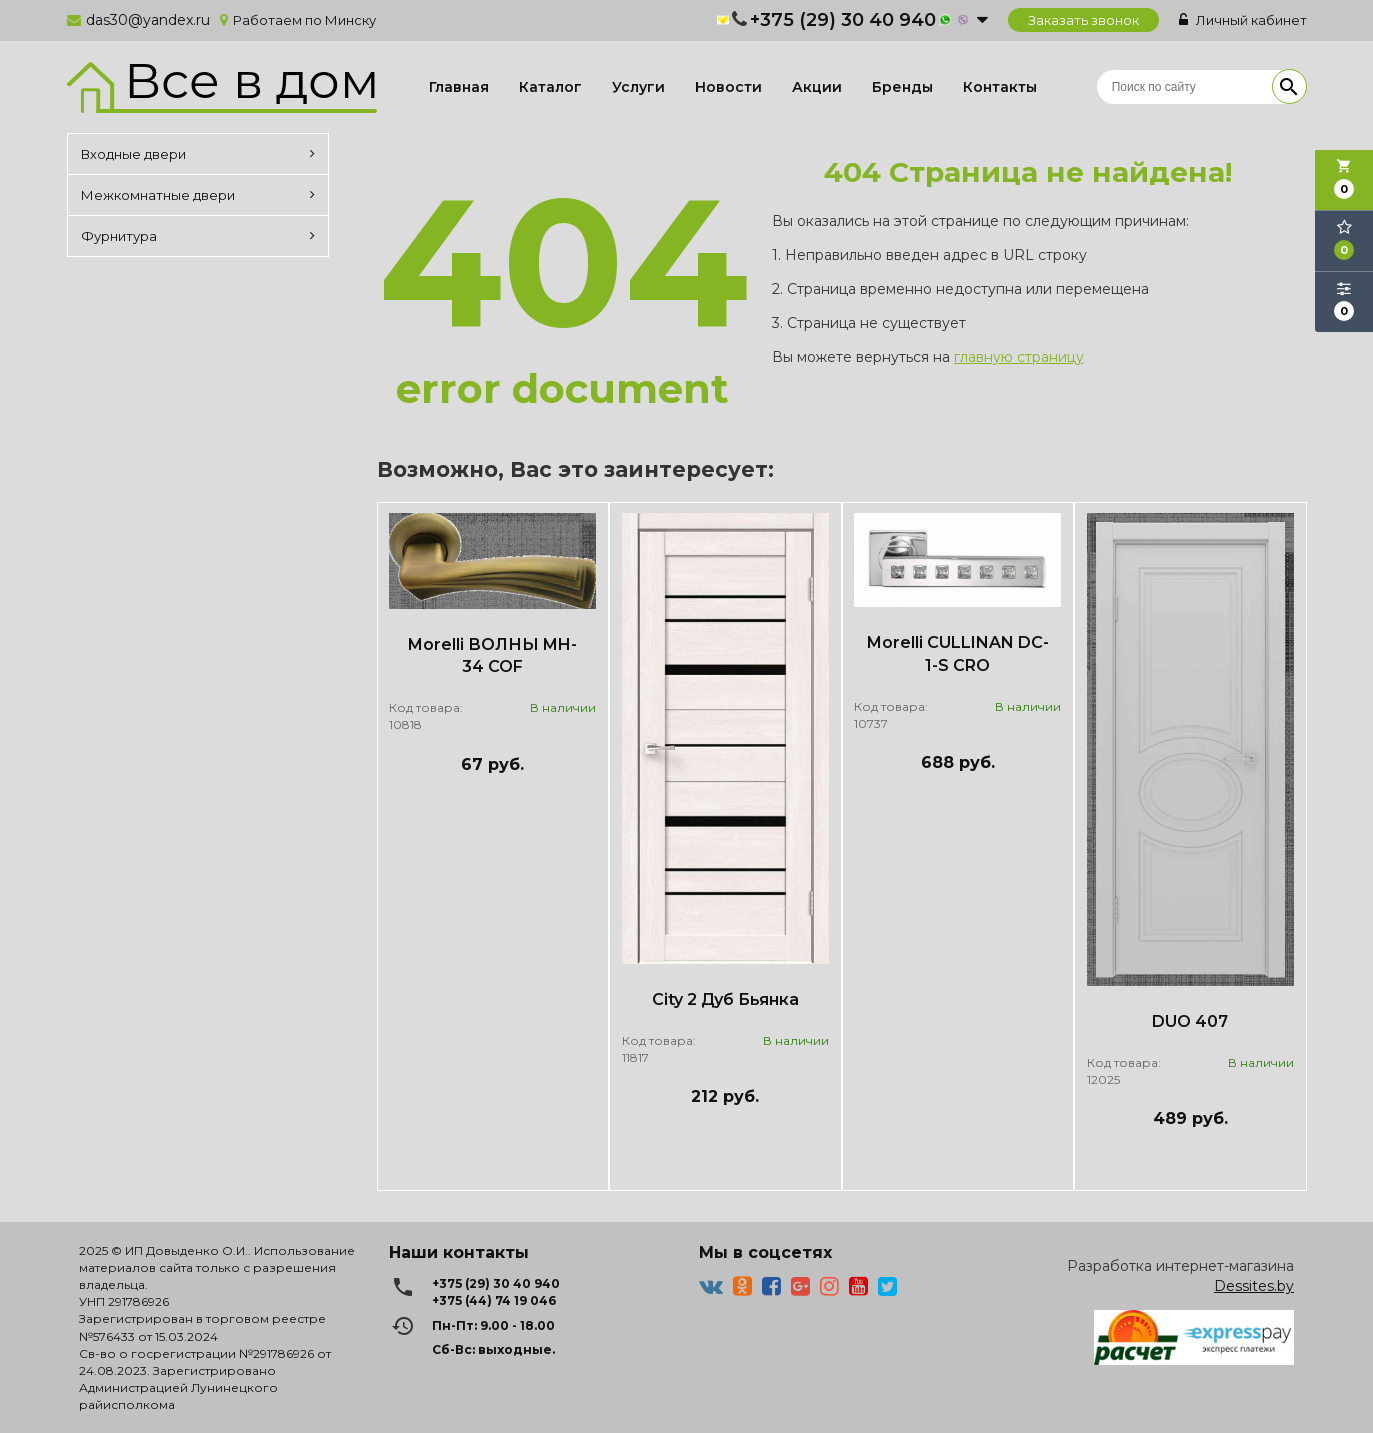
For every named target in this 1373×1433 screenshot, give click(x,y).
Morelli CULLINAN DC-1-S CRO (958, 654)
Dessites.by (1254, 1286)
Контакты (1000, 87)
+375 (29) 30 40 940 (843, 20)
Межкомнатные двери (198, 195)
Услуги (638, 87)
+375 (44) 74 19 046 (494, 1300)
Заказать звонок (1083, 20)
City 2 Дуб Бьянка (725, 999)
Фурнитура (198, 236)
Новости (728, 87)
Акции (817, 87)
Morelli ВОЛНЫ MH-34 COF (492, 656)
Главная (459, 87)
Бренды (902, 87)
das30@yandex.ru (148, 20)
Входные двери (198, 154)
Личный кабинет (1243, 20)
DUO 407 (1190, 1021)
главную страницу (1019, 357)
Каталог (550, 87)
